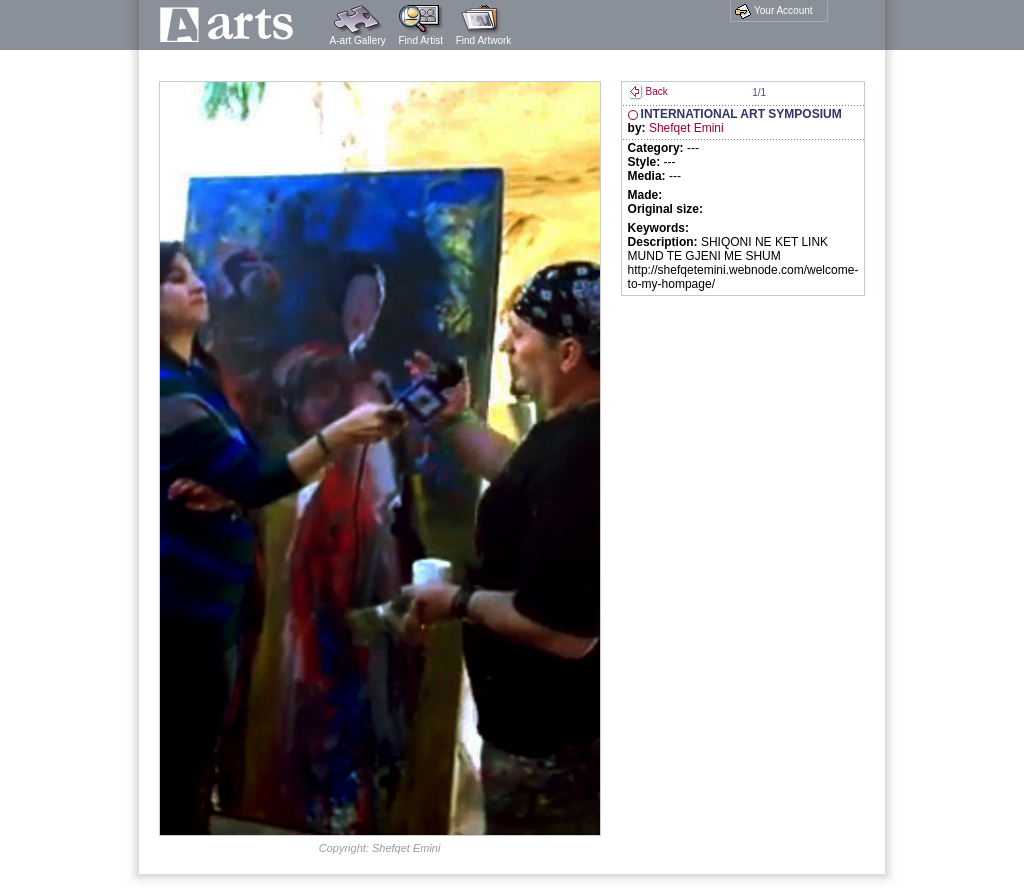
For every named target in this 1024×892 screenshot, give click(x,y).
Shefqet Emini (686, 128)
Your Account (773, 11)
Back (648, 91)
